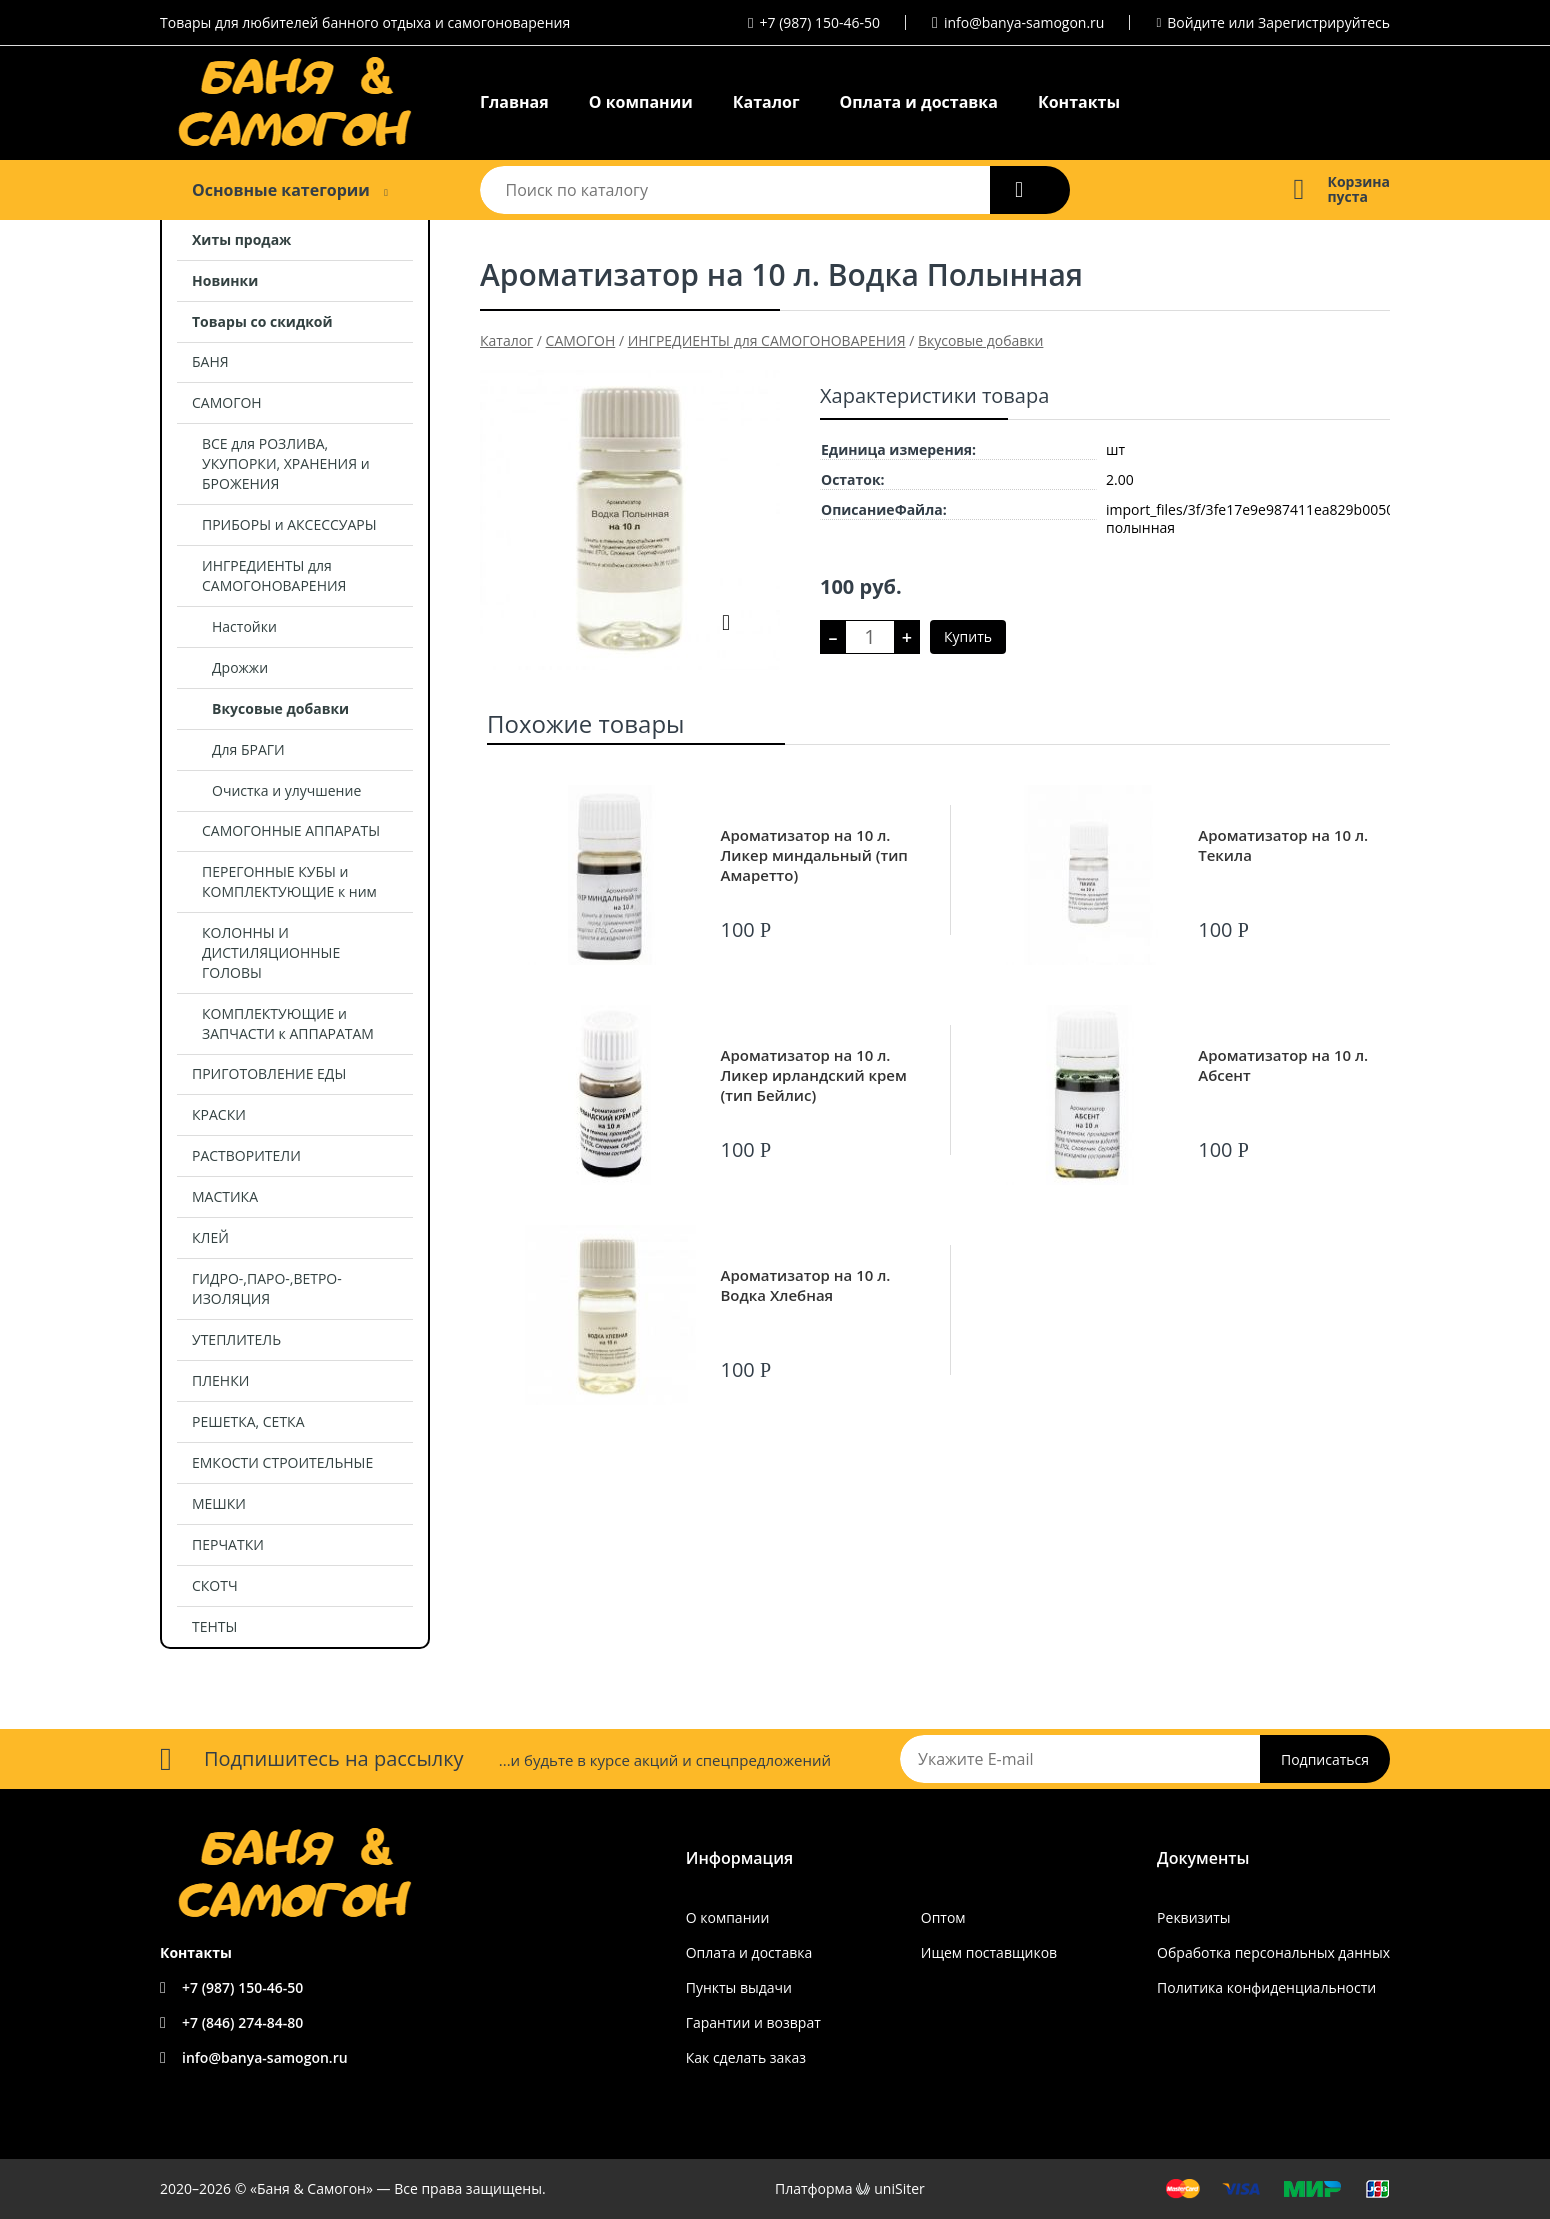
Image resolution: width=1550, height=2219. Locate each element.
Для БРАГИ (248, 749)
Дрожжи (240, 667)
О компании (641, 102)
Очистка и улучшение (286, 790)
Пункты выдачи (739, 1987)
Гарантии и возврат (753, 2022)
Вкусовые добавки (280, 708)
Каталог (766, 102)
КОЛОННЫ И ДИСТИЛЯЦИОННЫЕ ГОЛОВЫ (271, 952)
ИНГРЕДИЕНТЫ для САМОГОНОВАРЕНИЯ (274, 575)
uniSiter (899, 2188)
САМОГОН (227, 402)
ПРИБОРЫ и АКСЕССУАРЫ (289, 524)
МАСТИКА (225, 1196)
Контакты (1079, 102)
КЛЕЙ (210, 1237)
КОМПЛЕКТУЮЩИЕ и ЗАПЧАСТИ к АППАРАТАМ (288, 1023)
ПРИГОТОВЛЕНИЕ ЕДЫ (269, 1073)
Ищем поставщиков (989, 1952)
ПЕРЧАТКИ (228, 1544)
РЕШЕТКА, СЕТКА (248, 1421)
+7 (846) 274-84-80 (242, 2022)
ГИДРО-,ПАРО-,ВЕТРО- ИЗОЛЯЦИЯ (267, 1288)
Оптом (943, 1917)
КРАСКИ (219, 1114)
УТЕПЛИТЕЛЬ (236, 1339)
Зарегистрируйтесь (1324, 22)
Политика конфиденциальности (1266, 1987)
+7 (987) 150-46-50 (820, 22)
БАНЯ (210, 361)
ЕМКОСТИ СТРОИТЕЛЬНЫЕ (282, 1462)
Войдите (1196, 22)
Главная (514, 102)
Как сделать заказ (746, 2057)
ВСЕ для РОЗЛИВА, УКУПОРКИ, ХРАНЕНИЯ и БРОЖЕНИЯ (286, 463)
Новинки (225, 280)
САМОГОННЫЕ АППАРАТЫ (291, 830)
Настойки (244, 626)
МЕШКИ (219, 1503)
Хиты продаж (241, 239)
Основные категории (281, 190)
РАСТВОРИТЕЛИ (246, 1155)
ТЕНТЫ (214, 1626)
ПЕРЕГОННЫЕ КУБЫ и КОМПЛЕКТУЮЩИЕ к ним (289, 881)
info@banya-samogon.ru (1024, 22)
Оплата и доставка (919, 102)
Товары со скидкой (262, 321)
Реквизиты (1193, 1917)
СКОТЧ (215, 1585)
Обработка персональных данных (1273, 1952)
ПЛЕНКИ (220, 1380)
